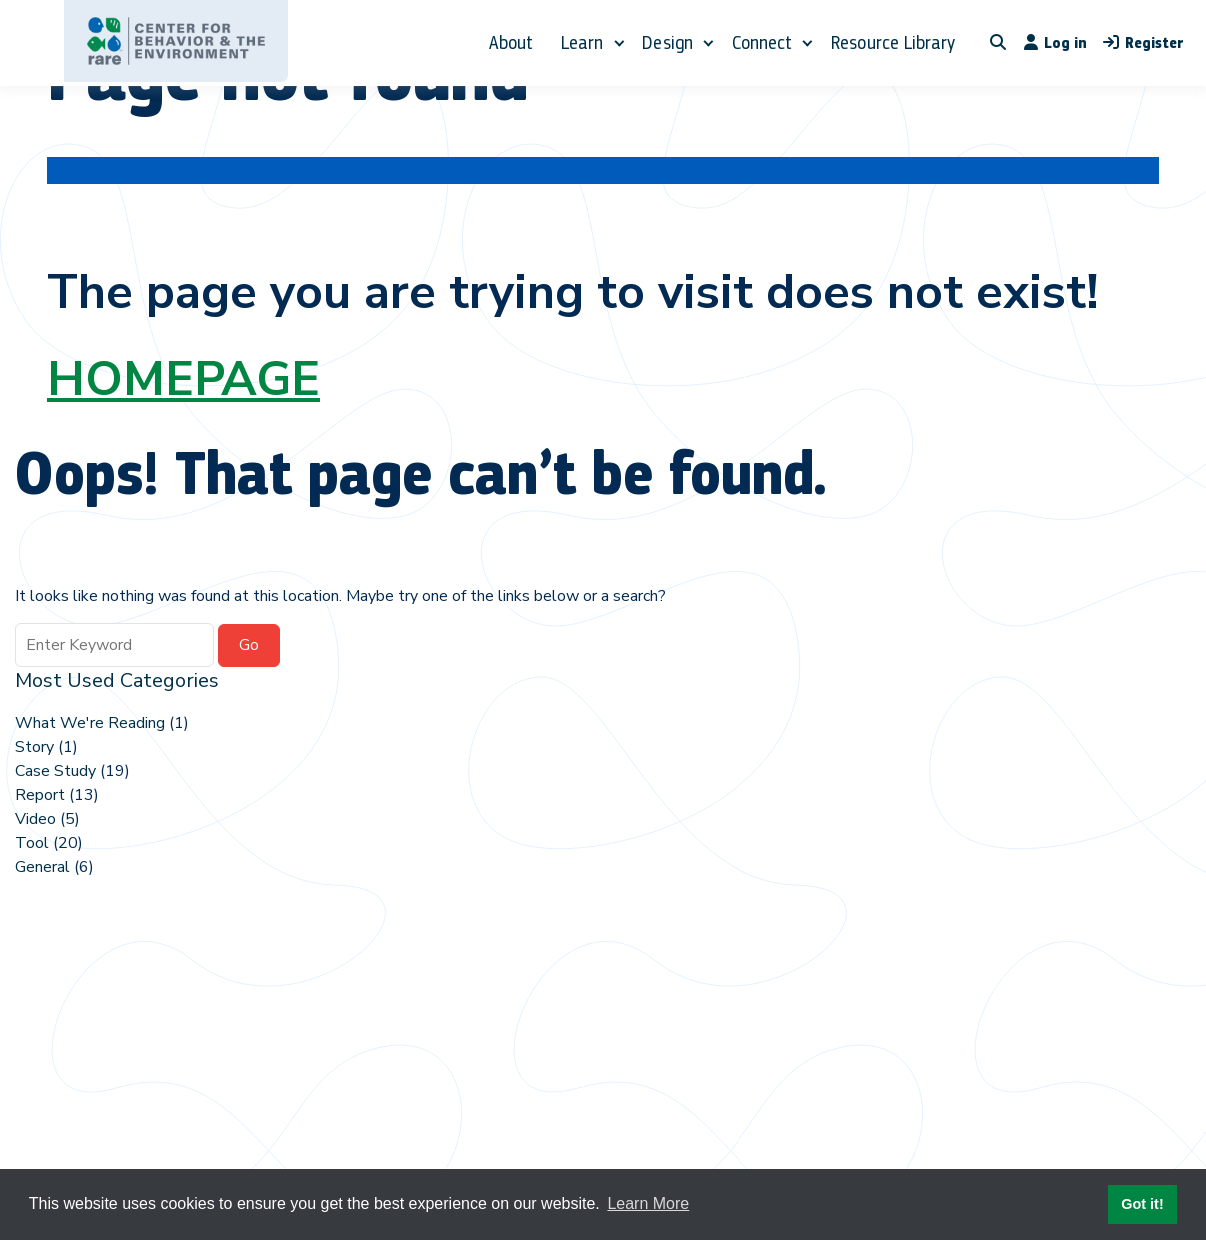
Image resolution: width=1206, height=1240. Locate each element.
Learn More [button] (648, 1203)
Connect (762, 42)
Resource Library (893, 42)
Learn (582, 42)
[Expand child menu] (618, 42)
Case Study (55, 771)
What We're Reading (90, 723)
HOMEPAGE (183, 379)
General (42, 867)
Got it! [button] (1142, 1204)
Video (35, 819)
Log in (1055, 43)
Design (667, 42)
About (511, 42)
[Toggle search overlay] (998, 43)
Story (34, 747)
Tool (32, 843)
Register (1143, 43)
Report (40, 795)
